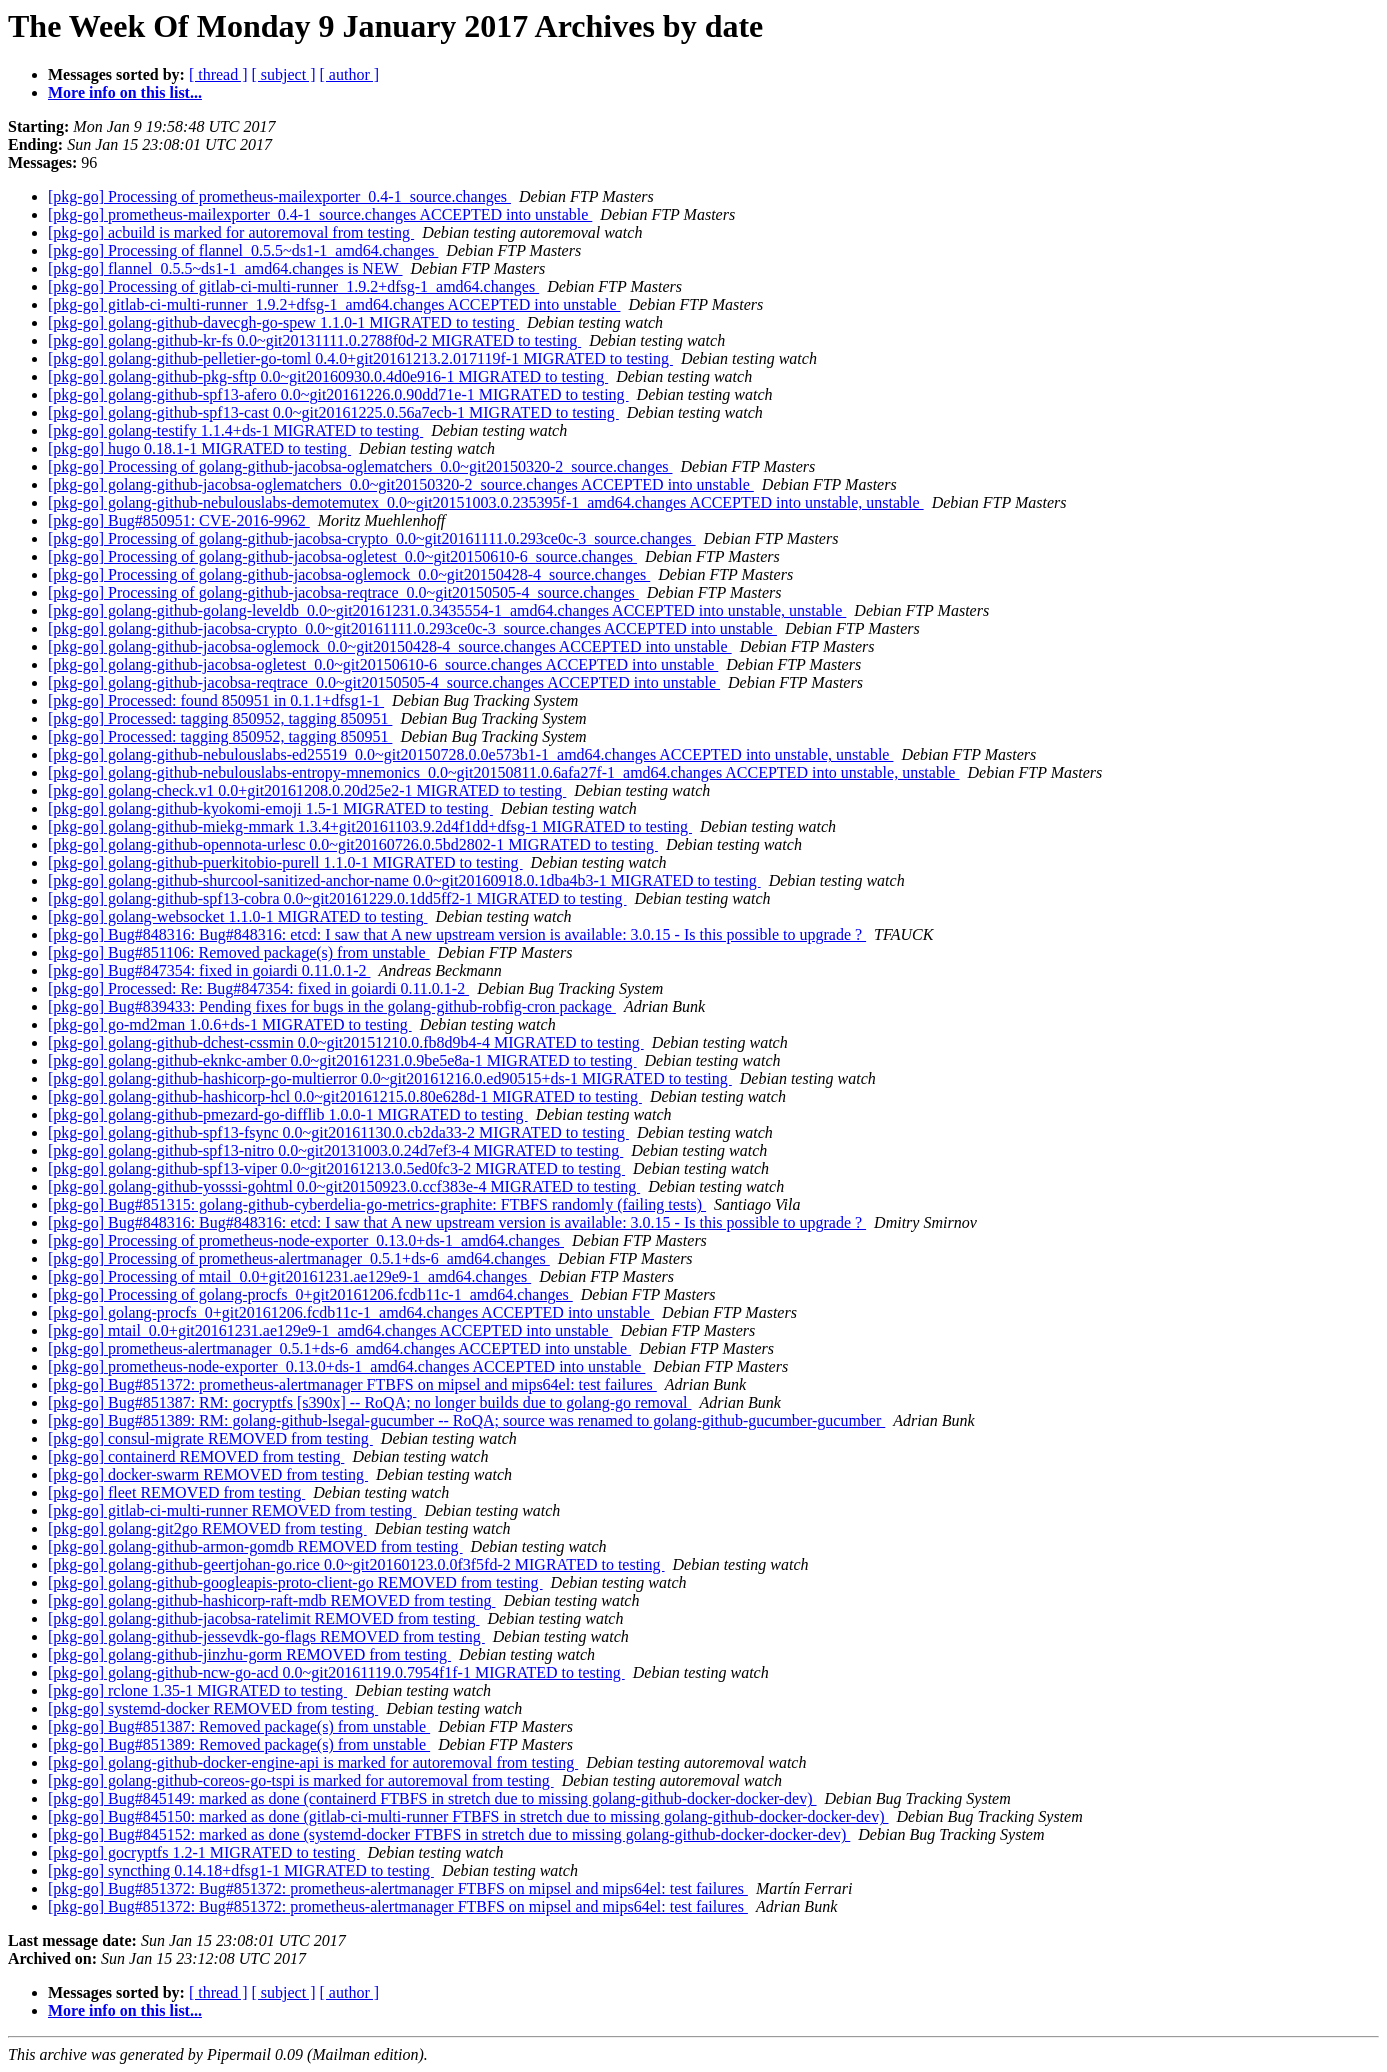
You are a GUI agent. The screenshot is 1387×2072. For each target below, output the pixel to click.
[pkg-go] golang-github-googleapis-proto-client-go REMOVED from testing (295, 1582)
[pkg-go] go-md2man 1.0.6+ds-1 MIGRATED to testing (230, 1024)
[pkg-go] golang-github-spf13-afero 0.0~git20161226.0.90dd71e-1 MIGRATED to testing (338, 394)
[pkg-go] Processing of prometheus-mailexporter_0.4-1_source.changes (279, 196)
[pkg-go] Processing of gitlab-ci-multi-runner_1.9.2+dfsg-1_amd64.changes (293, 286)
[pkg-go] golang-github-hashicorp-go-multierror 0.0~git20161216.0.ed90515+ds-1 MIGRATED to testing (390, 1078)
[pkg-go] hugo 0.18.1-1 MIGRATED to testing (199, 448)
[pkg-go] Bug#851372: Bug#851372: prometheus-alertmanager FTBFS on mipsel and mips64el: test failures (398, 1888)
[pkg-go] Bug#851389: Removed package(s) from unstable (239, 1744)
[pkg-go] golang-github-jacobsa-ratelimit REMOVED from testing (263, 1618)
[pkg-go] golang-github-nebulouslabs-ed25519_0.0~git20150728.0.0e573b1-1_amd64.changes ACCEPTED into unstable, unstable (470, 754)
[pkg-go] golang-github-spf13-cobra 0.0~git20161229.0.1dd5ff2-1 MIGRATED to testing (337, 898)
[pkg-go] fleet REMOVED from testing (176, 1492)
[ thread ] (218, 74)
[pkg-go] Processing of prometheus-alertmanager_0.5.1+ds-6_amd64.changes (299, 1258)
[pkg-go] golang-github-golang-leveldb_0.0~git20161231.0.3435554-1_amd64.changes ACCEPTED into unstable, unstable (447, 610)
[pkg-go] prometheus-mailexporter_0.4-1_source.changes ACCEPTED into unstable (320, 214)
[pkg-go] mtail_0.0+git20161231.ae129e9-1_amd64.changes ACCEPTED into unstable (330, 1330)
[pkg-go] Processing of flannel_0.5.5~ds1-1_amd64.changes (243, 250)
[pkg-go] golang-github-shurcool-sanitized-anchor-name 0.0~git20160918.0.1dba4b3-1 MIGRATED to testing (404, 880)
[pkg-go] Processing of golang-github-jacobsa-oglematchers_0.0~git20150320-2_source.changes (360, 466)
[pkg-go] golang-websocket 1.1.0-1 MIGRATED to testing (238, 916)
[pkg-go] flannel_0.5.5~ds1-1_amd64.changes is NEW (225, 268)
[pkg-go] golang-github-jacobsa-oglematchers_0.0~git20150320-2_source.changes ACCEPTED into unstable (401, 484)
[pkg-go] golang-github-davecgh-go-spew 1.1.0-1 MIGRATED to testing (283, 322)
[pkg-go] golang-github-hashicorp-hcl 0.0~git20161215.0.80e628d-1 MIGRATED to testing (345, 1096)
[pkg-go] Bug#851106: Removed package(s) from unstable (239, 952)
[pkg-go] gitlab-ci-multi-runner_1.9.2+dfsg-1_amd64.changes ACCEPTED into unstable (334, 304)
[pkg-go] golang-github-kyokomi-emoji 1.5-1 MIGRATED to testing (270, 808)
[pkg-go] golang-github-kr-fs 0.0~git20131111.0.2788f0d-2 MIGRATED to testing (314, 340)
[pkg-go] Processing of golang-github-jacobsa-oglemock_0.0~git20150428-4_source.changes (349, 574)
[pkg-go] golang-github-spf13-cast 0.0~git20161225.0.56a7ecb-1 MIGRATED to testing (333, 412)
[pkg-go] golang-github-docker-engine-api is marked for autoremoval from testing (313, 1762)
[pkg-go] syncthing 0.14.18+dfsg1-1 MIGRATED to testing (241, 1870)
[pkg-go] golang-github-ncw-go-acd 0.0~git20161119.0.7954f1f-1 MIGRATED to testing (336, 1672)
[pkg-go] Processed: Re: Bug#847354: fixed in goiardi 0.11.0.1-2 (258, 988)
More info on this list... (125, 92)
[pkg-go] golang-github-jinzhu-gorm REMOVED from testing (249, 1654)
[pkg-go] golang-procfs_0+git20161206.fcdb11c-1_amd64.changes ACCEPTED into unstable (351, 1312)
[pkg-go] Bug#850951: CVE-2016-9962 (179, 520)
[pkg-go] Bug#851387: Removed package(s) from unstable (239, 1726)
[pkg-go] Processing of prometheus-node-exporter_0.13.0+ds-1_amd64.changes (306, 1240)
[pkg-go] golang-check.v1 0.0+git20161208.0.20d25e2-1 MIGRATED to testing (307, 790)
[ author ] (350, 74)
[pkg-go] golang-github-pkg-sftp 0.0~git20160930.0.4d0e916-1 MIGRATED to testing (328, 376)
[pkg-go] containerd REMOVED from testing (196, 1456)
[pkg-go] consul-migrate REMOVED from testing (210, 1438)
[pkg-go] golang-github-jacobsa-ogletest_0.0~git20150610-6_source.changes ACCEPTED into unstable (383, 664)
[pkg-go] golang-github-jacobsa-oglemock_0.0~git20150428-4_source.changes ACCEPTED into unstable (390, 646)
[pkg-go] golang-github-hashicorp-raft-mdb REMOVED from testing (271, 1600)
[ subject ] (284, 74)
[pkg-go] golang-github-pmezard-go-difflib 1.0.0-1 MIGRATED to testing (288, 1114)
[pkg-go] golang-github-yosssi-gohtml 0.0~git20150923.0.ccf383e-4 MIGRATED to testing (344, 1186)
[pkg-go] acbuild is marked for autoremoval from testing (231, 232)
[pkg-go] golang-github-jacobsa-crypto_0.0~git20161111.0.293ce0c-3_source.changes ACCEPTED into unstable (412, 628)
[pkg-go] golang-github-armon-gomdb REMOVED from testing (255, 1546)
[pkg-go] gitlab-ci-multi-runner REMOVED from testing (232, 1510)
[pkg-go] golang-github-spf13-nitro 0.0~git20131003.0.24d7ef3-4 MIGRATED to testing (335, 1150)
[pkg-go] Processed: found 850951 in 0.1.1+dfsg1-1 (216, 700)
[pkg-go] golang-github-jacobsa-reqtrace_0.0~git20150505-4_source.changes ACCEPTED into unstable (384, 682)
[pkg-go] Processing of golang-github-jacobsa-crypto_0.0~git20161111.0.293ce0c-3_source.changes (372, 538)
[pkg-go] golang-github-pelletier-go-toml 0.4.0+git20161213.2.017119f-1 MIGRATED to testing (360, 358)
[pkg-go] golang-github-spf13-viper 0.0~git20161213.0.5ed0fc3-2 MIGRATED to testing (336, 1168)
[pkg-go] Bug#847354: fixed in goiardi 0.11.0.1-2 (209, 970)
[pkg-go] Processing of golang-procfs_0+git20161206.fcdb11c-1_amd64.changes (310, 1294)
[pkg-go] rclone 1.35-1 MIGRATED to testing (197, 1690)
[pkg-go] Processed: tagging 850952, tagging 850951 (220, 718)
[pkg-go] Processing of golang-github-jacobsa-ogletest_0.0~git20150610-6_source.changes (342, 556)
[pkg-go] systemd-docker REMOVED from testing (213, 1708)
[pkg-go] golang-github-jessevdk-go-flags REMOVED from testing (266, 1636)
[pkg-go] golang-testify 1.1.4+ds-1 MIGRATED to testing (235, 430)
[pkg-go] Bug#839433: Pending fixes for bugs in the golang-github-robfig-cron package (332, 1006)
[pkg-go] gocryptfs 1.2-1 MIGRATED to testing (204, 1852)
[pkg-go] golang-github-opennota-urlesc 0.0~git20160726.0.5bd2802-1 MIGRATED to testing (353, 844)
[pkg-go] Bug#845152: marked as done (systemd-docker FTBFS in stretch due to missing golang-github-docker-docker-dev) (449, 1834)
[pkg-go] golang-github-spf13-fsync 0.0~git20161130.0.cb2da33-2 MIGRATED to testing (338, 1132)
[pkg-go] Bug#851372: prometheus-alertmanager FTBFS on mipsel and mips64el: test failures (352, 1384)
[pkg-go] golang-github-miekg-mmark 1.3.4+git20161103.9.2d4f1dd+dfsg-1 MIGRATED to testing (370, 826)
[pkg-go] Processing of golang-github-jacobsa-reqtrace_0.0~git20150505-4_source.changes (343, 592)
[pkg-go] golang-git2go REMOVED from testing (207, 1528)
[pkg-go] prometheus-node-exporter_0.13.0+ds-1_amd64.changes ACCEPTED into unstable (346, 1366)
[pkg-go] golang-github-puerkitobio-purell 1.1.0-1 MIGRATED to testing (285, 862)
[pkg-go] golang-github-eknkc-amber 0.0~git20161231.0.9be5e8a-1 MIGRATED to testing (342, 1060)
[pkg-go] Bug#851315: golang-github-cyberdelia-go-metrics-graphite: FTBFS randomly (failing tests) (377, 1204)
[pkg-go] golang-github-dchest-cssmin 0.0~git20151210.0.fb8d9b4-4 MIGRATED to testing (346, 1042)
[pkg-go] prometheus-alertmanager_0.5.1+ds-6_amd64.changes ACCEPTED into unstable (339, 1348)
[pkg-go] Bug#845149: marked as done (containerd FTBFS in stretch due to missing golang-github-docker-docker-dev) (432, 1798)
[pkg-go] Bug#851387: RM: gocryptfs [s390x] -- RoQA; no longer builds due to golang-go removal (369, 1402)
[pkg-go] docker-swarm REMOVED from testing (208, 1474)
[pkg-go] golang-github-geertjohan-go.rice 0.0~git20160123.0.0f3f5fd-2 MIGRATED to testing (356, 1564)
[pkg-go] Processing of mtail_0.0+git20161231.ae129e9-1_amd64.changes (289, 1276)
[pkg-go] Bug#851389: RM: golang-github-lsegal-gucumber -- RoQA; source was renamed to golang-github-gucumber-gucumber (466, 1420)
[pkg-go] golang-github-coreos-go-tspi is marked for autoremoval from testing (301, 1780)
